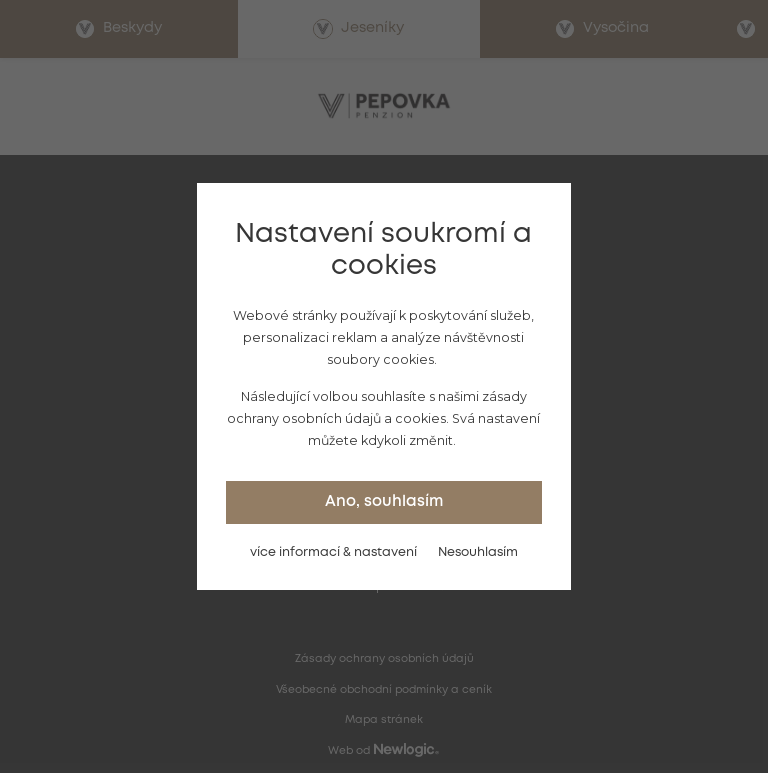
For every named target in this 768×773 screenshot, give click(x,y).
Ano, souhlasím (384, 502)
